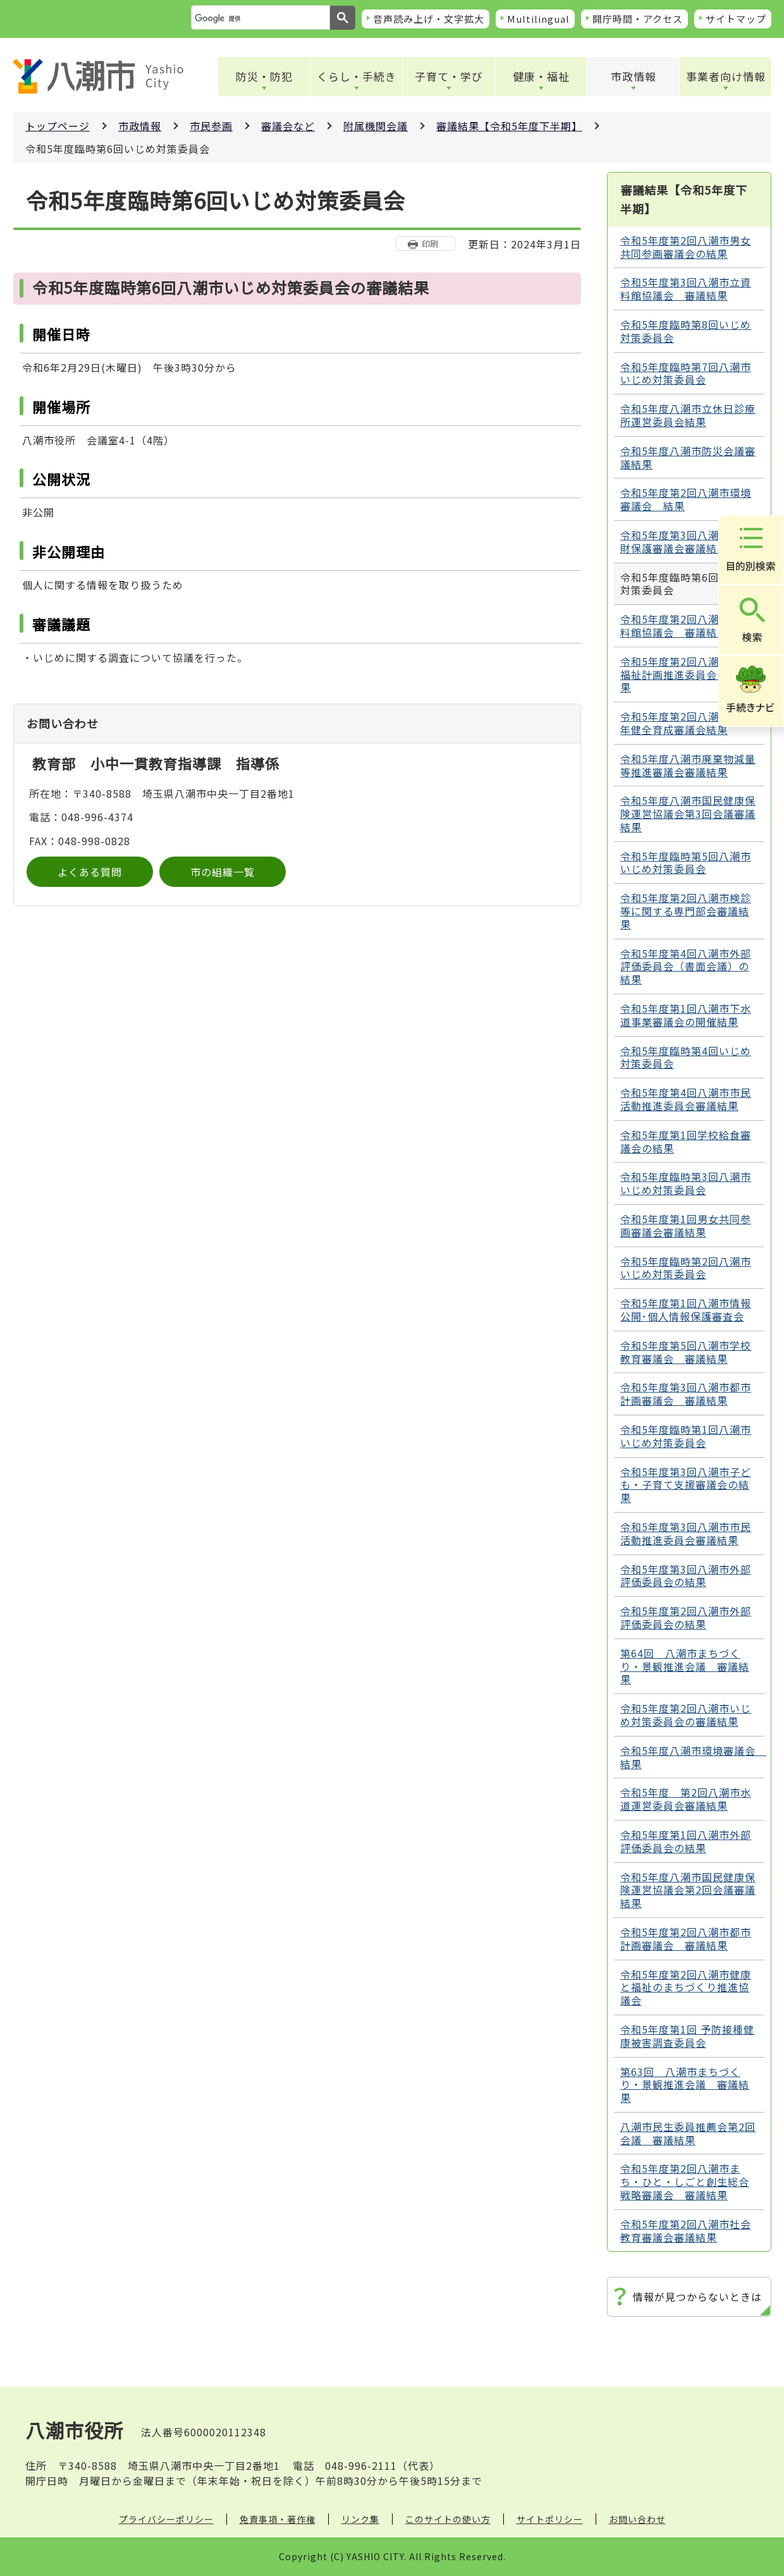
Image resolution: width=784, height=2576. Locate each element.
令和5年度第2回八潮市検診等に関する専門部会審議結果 (685, 911)
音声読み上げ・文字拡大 (428, 18)
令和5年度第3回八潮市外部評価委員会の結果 (685, 1575)
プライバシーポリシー (166, 2519)
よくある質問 (90, 871)
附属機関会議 (375, 125)
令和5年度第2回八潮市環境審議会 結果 (685, 499)
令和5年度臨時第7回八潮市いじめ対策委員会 (685, 373)
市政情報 (633, 76)
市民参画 (211, 125)
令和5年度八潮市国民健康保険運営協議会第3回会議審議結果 (688, 813)
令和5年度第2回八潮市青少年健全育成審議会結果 (685, 723)
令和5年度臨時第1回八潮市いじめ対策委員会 (685, 1436)
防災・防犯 (264, 76)
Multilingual (538, 18)
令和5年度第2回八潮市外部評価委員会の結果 (685, 1617)
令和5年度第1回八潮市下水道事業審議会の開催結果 (685, 1015)
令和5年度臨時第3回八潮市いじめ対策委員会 (685, 1183)
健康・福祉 (541, 76)
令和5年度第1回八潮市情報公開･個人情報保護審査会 (685, 1309)
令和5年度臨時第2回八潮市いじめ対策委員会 (685, 1268)
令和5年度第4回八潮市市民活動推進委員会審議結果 (685, 1099)
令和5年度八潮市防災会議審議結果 (688, 457)
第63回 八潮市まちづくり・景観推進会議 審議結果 (684, 2085)
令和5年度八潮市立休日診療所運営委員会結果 (688, 415)
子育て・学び (449, 76)
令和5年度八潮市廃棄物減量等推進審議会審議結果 (688, 765)
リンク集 (360, 2519)
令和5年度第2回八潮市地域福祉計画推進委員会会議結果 (685, 674)
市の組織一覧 (222, 871)
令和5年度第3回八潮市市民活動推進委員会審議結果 (685, 1533)
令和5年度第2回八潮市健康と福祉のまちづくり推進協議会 (685, 1987)
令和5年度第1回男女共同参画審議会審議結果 (685, 1225)
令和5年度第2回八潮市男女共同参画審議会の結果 (685, 247)
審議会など (288, 125)
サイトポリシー (550, 2519)
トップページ (57, 125)
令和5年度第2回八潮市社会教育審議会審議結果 (685, 2230)
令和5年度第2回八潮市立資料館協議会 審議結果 (685, 625)
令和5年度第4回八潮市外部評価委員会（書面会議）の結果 (685, 966)
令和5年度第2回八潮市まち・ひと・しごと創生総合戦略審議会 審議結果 (684, 2181)
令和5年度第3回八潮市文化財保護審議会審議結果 (685, 541)
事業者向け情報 (726, 76)
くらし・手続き (356, 76)
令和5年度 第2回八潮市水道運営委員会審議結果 (685, 1799)
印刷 (430, 244)
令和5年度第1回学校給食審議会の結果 (685, 1141)
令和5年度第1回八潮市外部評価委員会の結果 (685, 1841)
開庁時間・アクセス (637, 18)
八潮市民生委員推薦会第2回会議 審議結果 (688, 2133)
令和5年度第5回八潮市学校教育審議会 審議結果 (685, 1352)
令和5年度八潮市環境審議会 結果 (692, 1757)
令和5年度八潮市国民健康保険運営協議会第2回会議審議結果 (688, 1890)
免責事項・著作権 (277, 2519)
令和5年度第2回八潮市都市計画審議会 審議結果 (685, 1938)
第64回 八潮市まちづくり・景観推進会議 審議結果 (684, 1666)
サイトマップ (736, 18)
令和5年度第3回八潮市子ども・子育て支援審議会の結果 (685, 1485)
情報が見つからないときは (697, 2296)
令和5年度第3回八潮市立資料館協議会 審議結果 (685, 288)
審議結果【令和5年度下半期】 (509, 125)
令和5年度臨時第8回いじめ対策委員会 (685, 331)
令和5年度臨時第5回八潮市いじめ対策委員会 (685, 862)
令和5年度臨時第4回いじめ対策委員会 (685, 1057)
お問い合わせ (637, 2519)
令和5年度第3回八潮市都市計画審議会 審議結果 (685, 1393)
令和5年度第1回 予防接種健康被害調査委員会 (687, 2036)
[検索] (259, 18)
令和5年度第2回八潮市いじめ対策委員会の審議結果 (685, 1714)
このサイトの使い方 (448, 2519)
